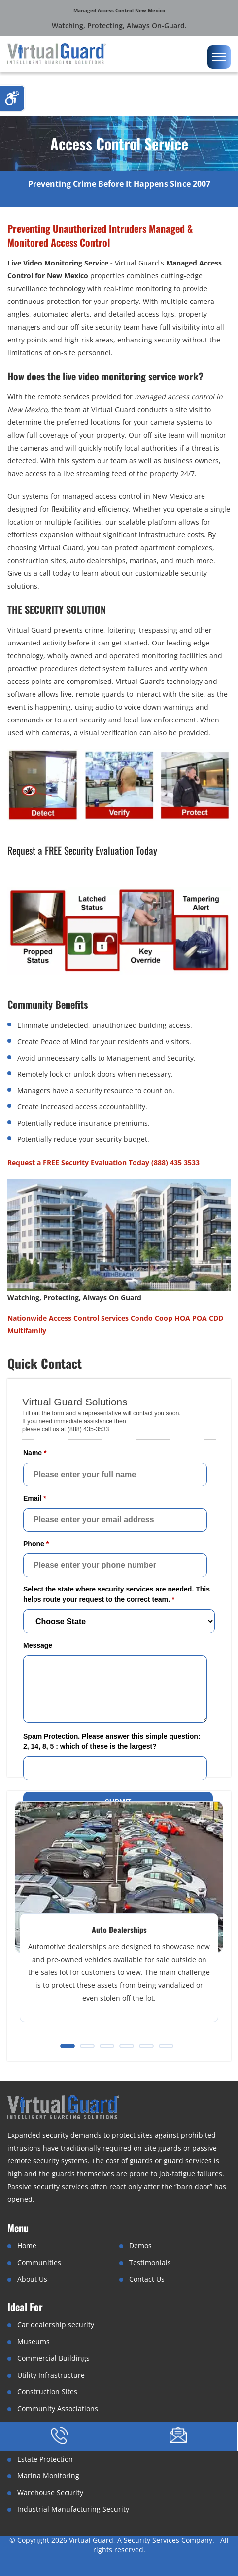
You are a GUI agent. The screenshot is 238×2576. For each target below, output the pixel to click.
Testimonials (150, 2262)
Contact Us (147, 2279)
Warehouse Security (50, 2492)
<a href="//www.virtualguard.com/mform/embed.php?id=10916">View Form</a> (119, 1604)
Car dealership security (55, 2324)
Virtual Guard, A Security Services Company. (142, 2540)
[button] (67, 2046)
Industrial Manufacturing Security (73, 2509)
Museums (33, 2341)
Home (26, 2245)
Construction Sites (47, 2391)
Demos (140, 2245)
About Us (32, 2279)
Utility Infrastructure (51, 2375)
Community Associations (57, 2408)
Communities (39, 2262)
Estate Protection (45, 2458)
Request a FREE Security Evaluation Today (82, 850)
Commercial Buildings (53, 2358)
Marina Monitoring (48, 2475)
